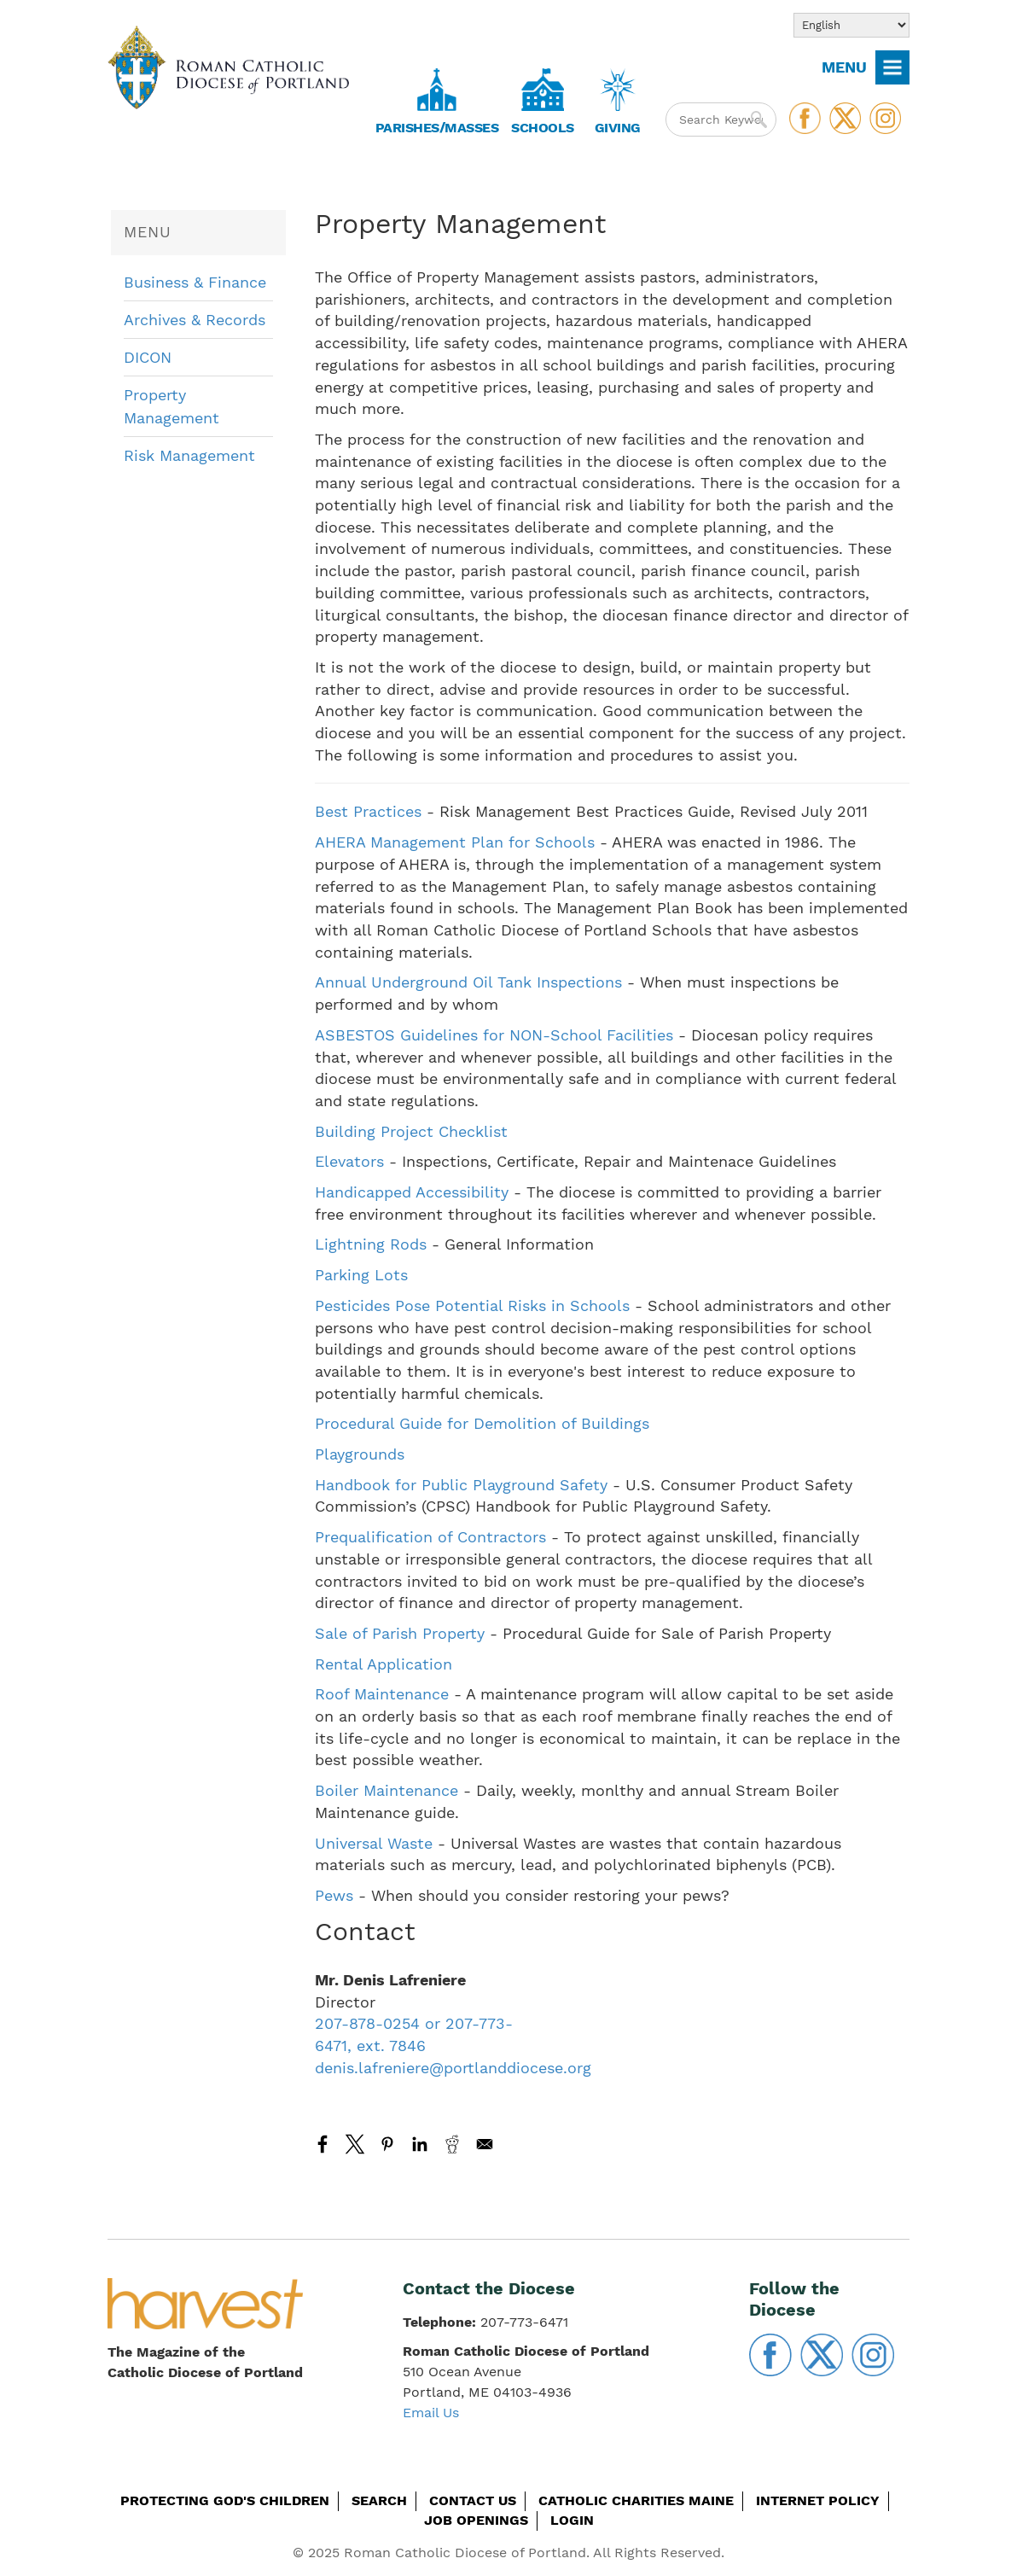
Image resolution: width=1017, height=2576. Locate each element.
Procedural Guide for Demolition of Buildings (482, 1423)
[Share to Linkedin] (420, 2144)
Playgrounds (359, 1454)
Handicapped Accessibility (411, 1192)
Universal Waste (374, 1843)
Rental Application (383, 1664)
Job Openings (476, 2520)
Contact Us (472, 2500)
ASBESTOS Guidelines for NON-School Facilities (496, 1035)
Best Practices (371, 811)
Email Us (431, 2412)
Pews (336, 1895)
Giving (617, 127)
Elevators (349, 1161)
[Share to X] (355, 2144)
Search (379, 2500)
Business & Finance (195, 282)
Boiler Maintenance (389, 1790)
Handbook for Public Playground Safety (461, 1485)
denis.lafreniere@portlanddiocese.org (453, 2068)
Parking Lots (361, 1275)
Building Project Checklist (411, 1131)
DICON (147, 357)
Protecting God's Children (224, 2500)
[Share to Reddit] (452, 2144)
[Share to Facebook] (322, 2144)
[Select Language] (851, 25)
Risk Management (189, 455)
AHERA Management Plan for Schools (455, 842)
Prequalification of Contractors (430, 1537)
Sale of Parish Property (400, 1633)
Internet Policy (818, 2500)
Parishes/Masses (437, 127)
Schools (542, 127)
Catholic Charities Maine (636, 2500)
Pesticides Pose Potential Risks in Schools (472, 1305)
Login (572, 2520)
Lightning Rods (371, 1244)
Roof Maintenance (384, 1694)
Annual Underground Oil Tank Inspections (468, 982)
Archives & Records (194, 320)
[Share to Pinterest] (387, 2144)
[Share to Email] (484, 2144)
